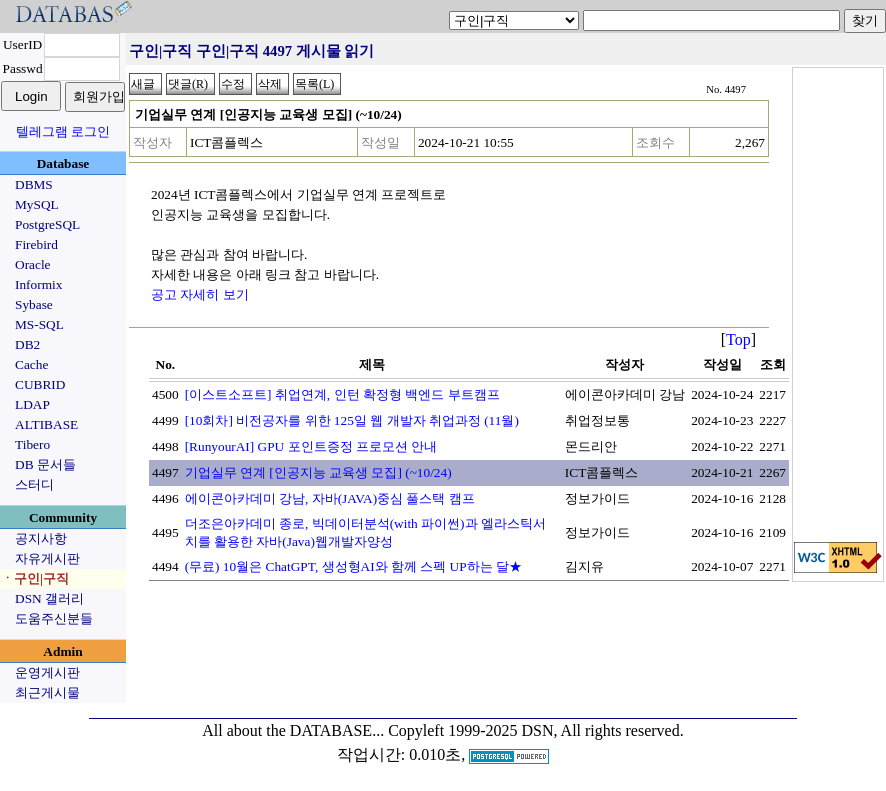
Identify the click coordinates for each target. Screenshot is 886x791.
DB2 (27, 344)
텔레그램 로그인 (63, 131)
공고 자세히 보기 (200, 294)
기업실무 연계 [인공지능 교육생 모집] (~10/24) (318, 472)
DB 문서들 (45, 464)
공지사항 (41, 538)
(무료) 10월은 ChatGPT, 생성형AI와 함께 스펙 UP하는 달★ (353, 566)
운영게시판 (47, 672)
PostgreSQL (47, 224)
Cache (31, 364)
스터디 (34, 484)
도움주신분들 (54, 618)
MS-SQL (39, 324)
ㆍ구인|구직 (35, 578)
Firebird (36, 244)
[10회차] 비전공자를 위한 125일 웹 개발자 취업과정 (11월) (352, 420)
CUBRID (40, 384)
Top (738, 339)
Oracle (33, 264)
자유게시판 (47, 558)
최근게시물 (47, 692)
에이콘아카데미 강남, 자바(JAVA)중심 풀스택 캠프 (330, 498)
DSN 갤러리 (49, 598)
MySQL (37, 204)
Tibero (32, 444)
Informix (38, 284)
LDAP (32, 404)
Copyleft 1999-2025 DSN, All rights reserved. (536, 730)
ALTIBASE (46, 424)
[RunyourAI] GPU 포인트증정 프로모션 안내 (311, 446)
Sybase (34, 304)
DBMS (34, 184)
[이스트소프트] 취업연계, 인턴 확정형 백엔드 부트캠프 (342, 394)
